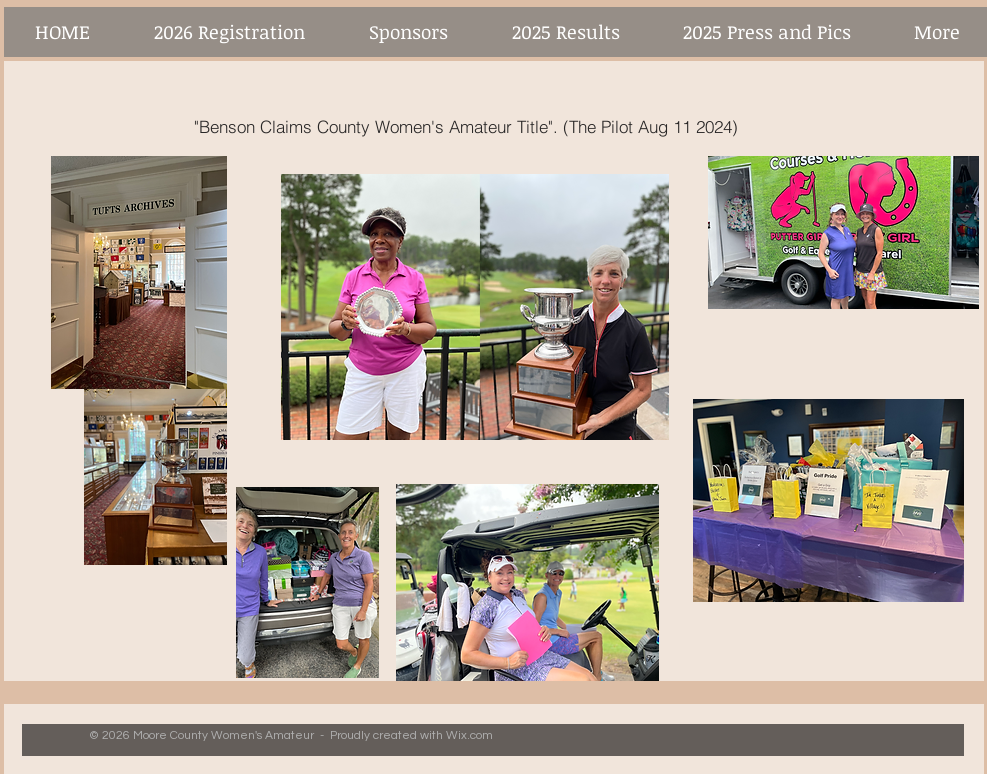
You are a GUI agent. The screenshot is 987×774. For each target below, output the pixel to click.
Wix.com (469, 735)
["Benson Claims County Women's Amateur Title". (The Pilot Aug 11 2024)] (466, 126)
